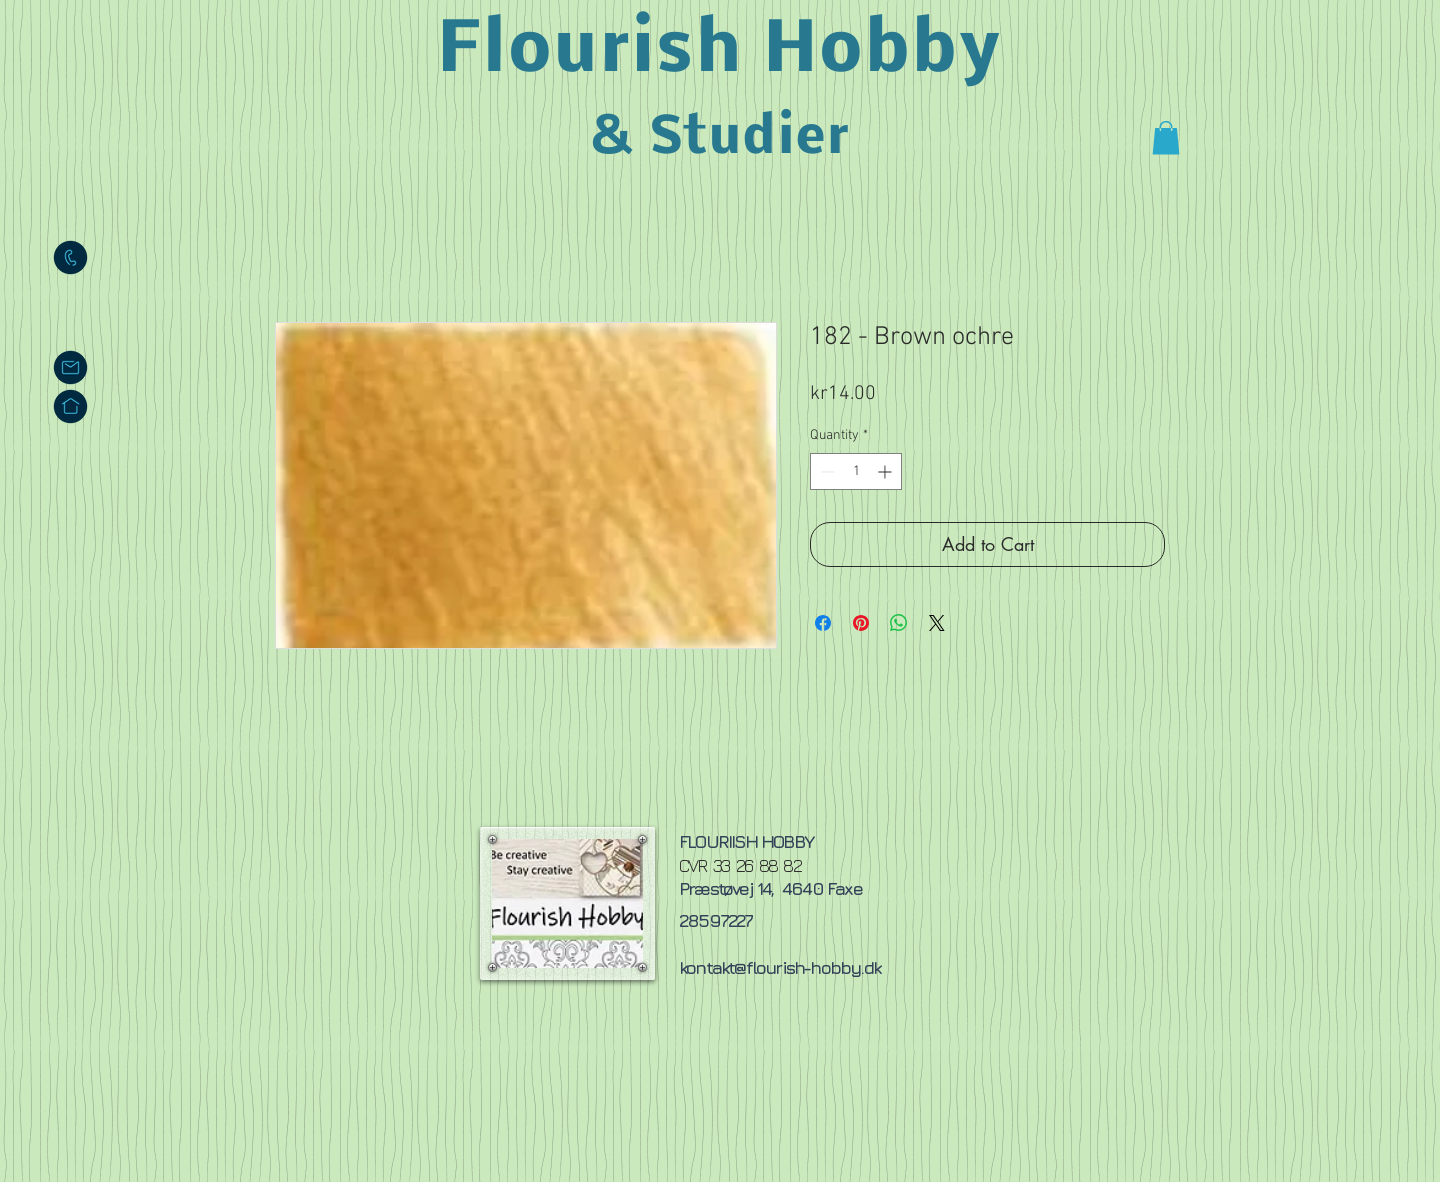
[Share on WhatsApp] (899, 623)
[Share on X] (937, 623)
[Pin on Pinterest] (861, 623)
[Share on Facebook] (823, 623)
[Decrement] (825, 471)
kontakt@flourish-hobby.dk (779, 967)
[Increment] (886, 471)
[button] (1166, 137)
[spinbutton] (856, 471)
